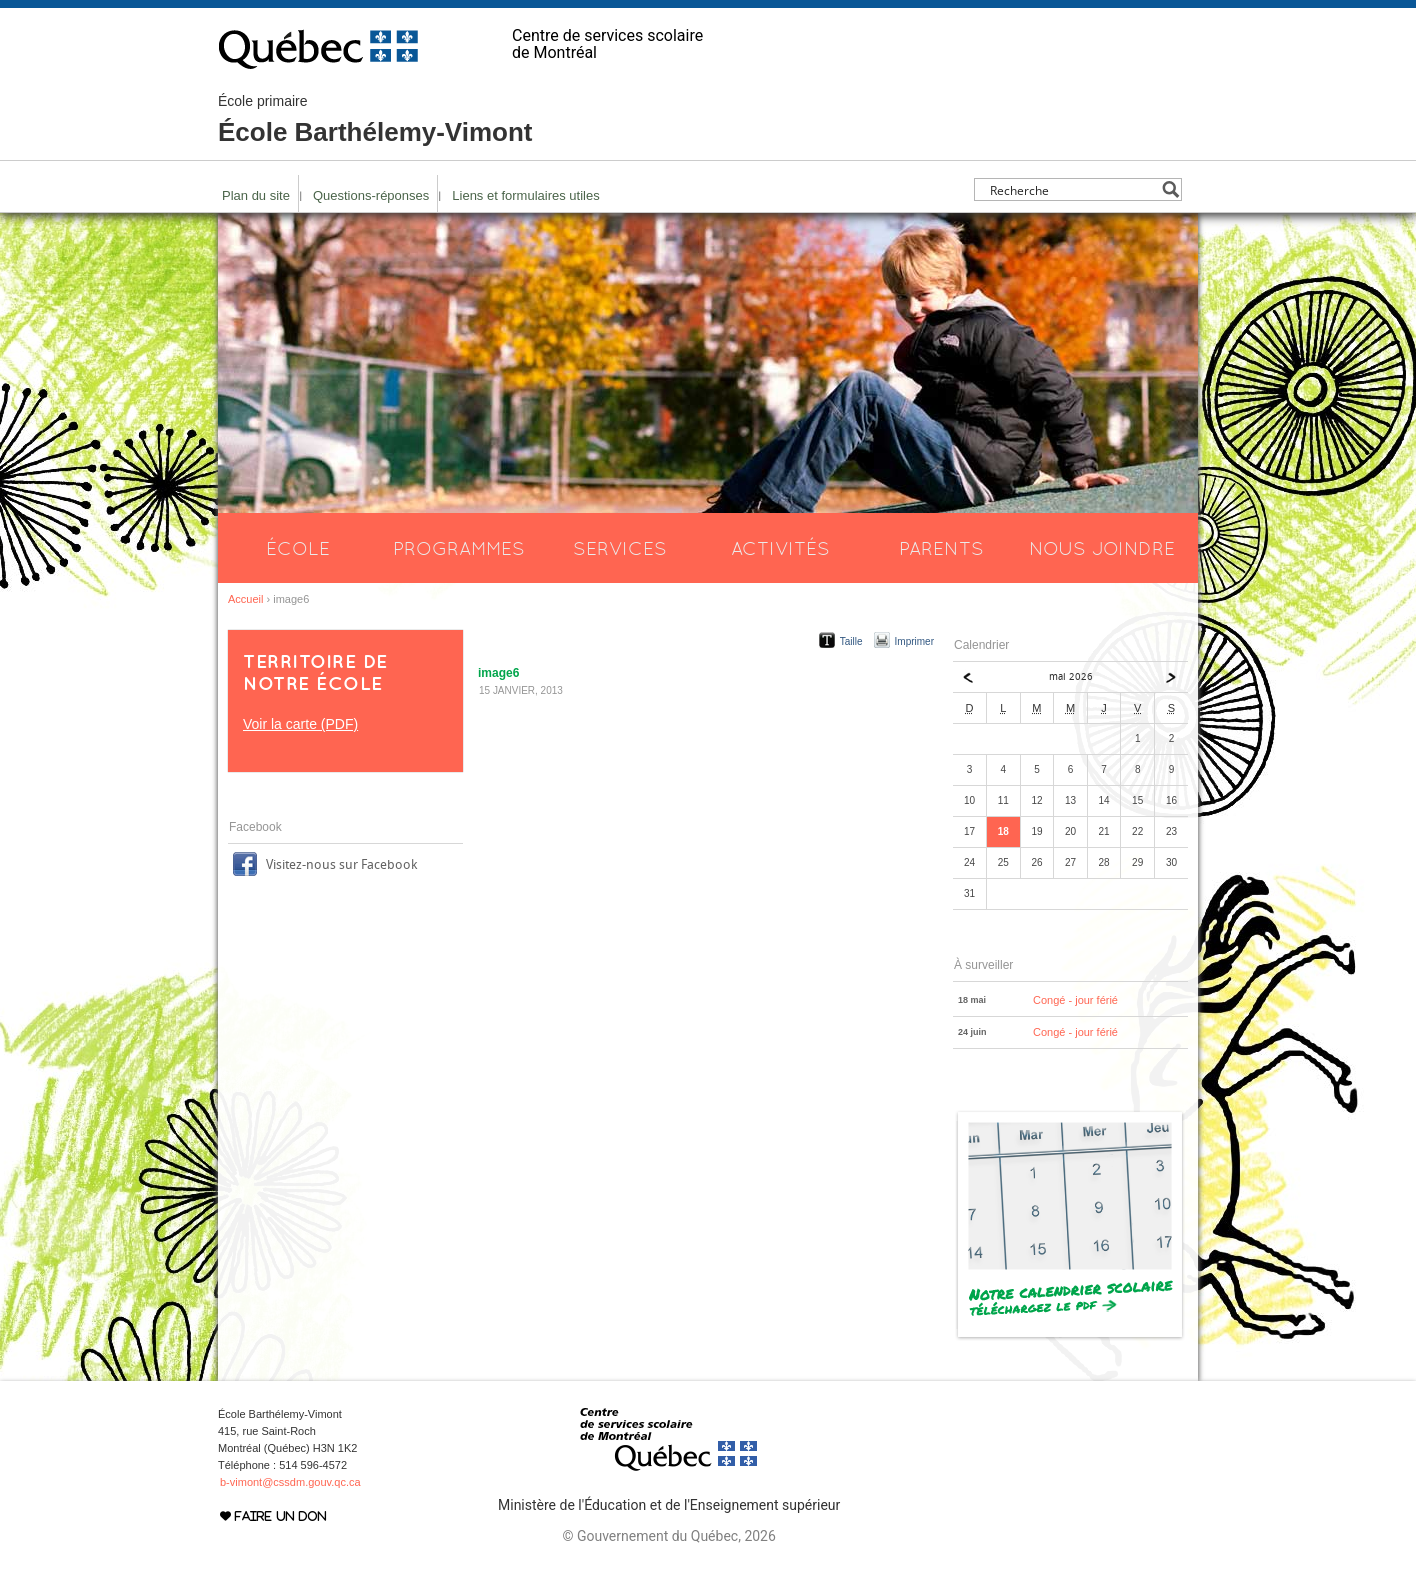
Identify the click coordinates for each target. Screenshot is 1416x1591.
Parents (941, 548)
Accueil (245, 599)
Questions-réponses (371, 195)
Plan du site (256, 195)
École (298, 548)
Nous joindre (1102, 548)
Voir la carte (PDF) (300, 724)
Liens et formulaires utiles (525, 195)
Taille (851, 641)
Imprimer (914, 641)
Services (620, 548)
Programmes (459, 548)
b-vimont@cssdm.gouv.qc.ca (290, 1482)
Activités (780, 548)
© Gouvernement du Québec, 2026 (668, 1536)
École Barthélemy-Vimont (375, 120)
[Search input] (1072, 189)
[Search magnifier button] (1170, 189)
